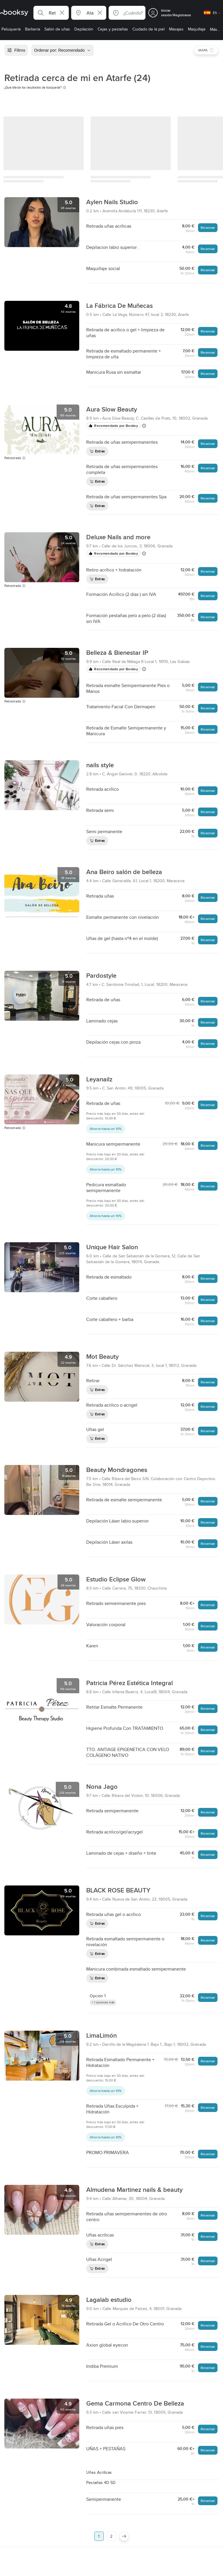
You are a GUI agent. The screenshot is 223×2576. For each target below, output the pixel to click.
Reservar (208, 227)
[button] (51, 13)
